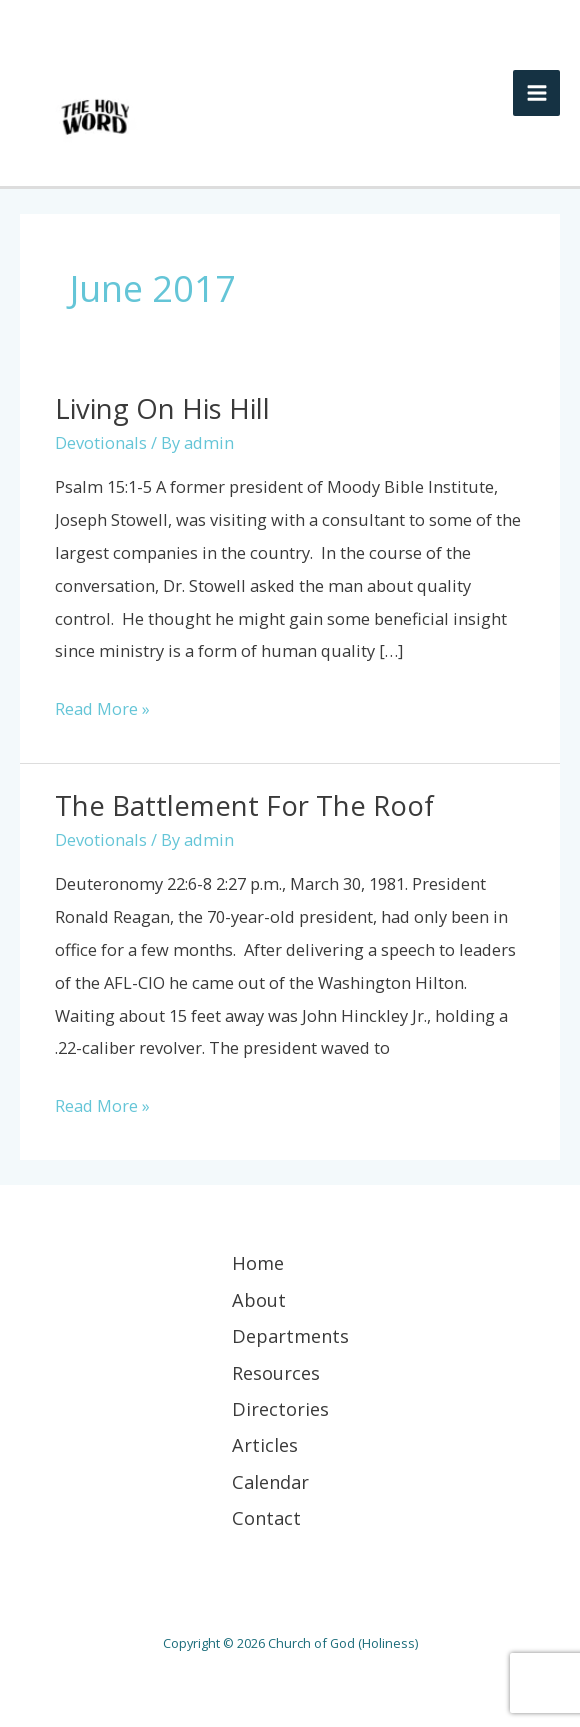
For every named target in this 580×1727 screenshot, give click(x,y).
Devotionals (101, 442)
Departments (290, 1336)
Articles (265, 1445)
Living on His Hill (162, 408)
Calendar (270, 1482)
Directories (280, 1409)
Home (258, 1263)
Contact (266, 1518)
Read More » (102, 706)
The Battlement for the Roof (244, 805)
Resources (276, 1373)
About (259, 1300)
